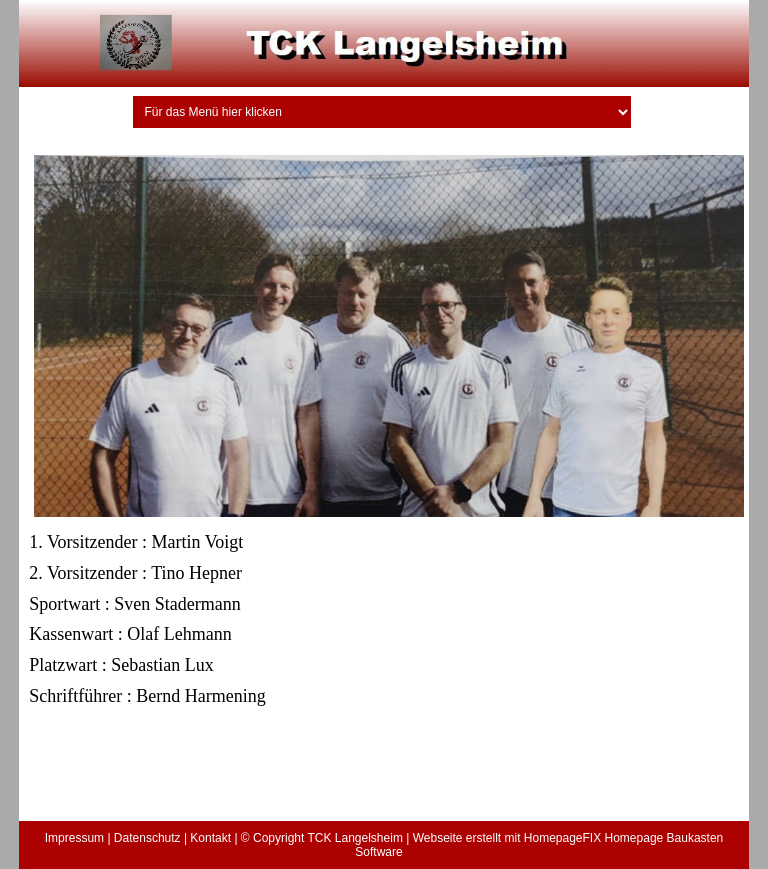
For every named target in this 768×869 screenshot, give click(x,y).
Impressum (74, 838)
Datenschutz (147, 838)
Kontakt (210, 838)
